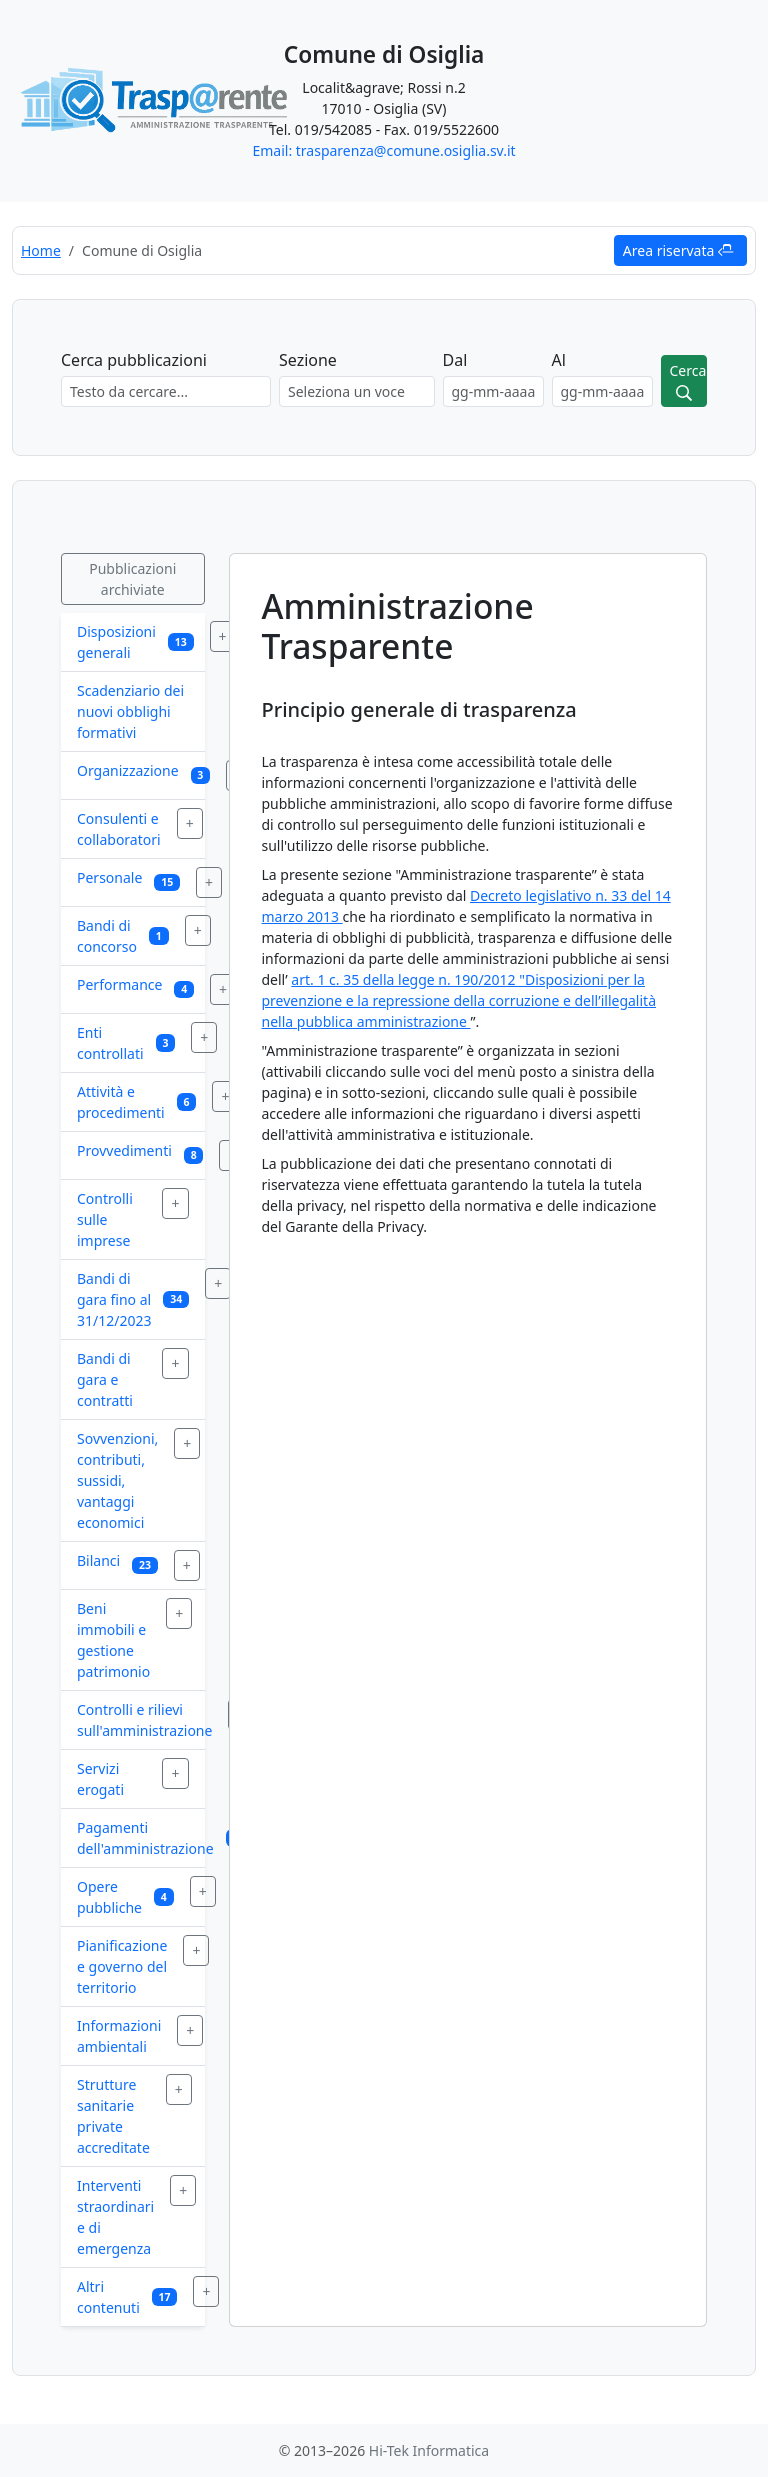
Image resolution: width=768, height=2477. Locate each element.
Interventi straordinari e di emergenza (115, 2217)
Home (41, 250)
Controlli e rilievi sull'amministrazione (144, 1720)
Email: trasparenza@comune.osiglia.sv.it (383, 150)
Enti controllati (110, 1043)
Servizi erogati (100, 1779)
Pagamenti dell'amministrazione (145, 1838)
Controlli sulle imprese (105, 1219)
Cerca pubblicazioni (134, 360)
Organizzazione (128, 770)
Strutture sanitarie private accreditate (113, 2116)
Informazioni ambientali (119, 2036)
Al (559, 360)
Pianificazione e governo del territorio (122, 1966)
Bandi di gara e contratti (105, 1379)
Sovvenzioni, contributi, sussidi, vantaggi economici (117, 1480)
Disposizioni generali (116, 642)
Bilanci (98, 1560)
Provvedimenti (124, 1150)
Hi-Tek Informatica (429, 2450)
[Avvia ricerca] (684, 381)
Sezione (308, 360)
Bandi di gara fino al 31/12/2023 (114, 1299)
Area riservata (678, 250)
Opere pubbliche (109, 1897)
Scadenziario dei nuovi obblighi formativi (130, 711)
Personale (109, 877)
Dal (455, 360)
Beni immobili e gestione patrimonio (113, 1640)
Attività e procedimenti (121, 1102)
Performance (119, 984)
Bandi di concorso (107, 936)
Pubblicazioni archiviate (132, 579)
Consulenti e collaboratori (119, 829)
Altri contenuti (108, 2297)
